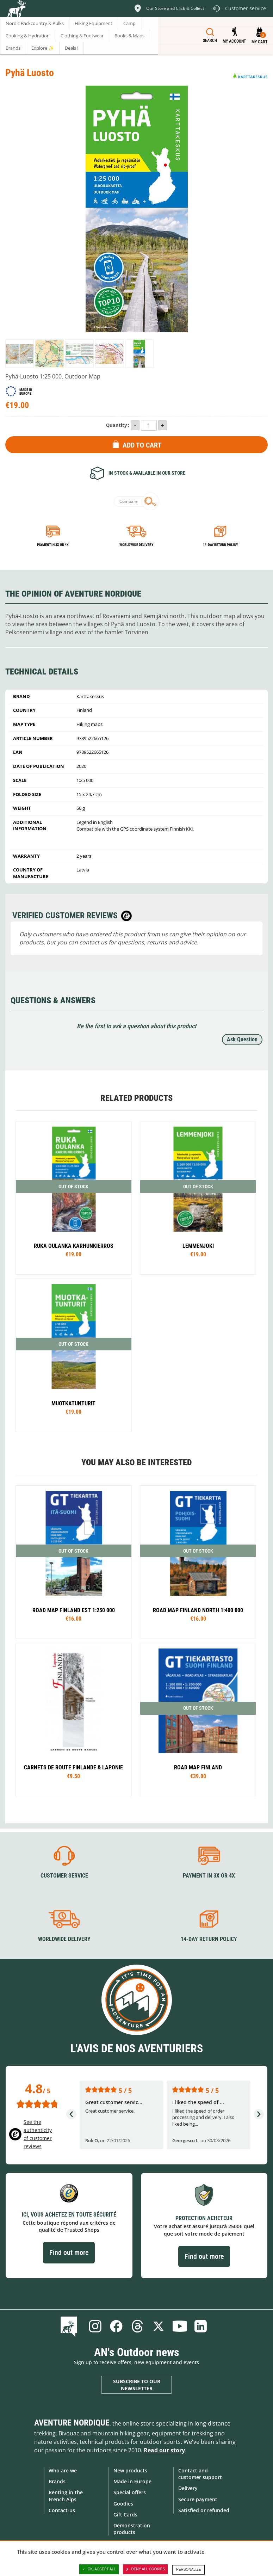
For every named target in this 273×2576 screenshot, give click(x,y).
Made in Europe (132, 2481)
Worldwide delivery (136, 545)
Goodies (123, 2503)
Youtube (180, 2326)
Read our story (164, 2450)
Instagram (95, 2326)
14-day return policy (220, 545)
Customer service (64, 1875)
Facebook (116, 2326)
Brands (57, 2481)
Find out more (68, 2252)
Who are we (63, 2470)
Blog (70, 2326)
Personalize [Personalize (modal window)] (188, 2569)
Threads (137, 2326)
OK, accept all (99, 2569)
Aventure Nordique (72, 2423)
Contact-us (62, 2510)
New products (130, 2470)
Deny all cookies (145, 2569)
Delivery (188, 2488)
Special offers (129, 2492)
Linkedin (201, 2326)
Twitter (158, 2326)
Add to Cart (142, 445)
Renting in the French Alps (66, 2495)
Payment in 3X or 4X (209, 1875)
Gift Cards (125, 2514)
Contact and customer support (200, 2474)
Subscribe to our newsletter (136, 2385)
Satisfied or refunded (203, 2510)
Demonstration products (131, 2528)
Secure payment (197, 2499)
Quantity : (117, 425)
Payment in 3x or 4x (53, 545)
